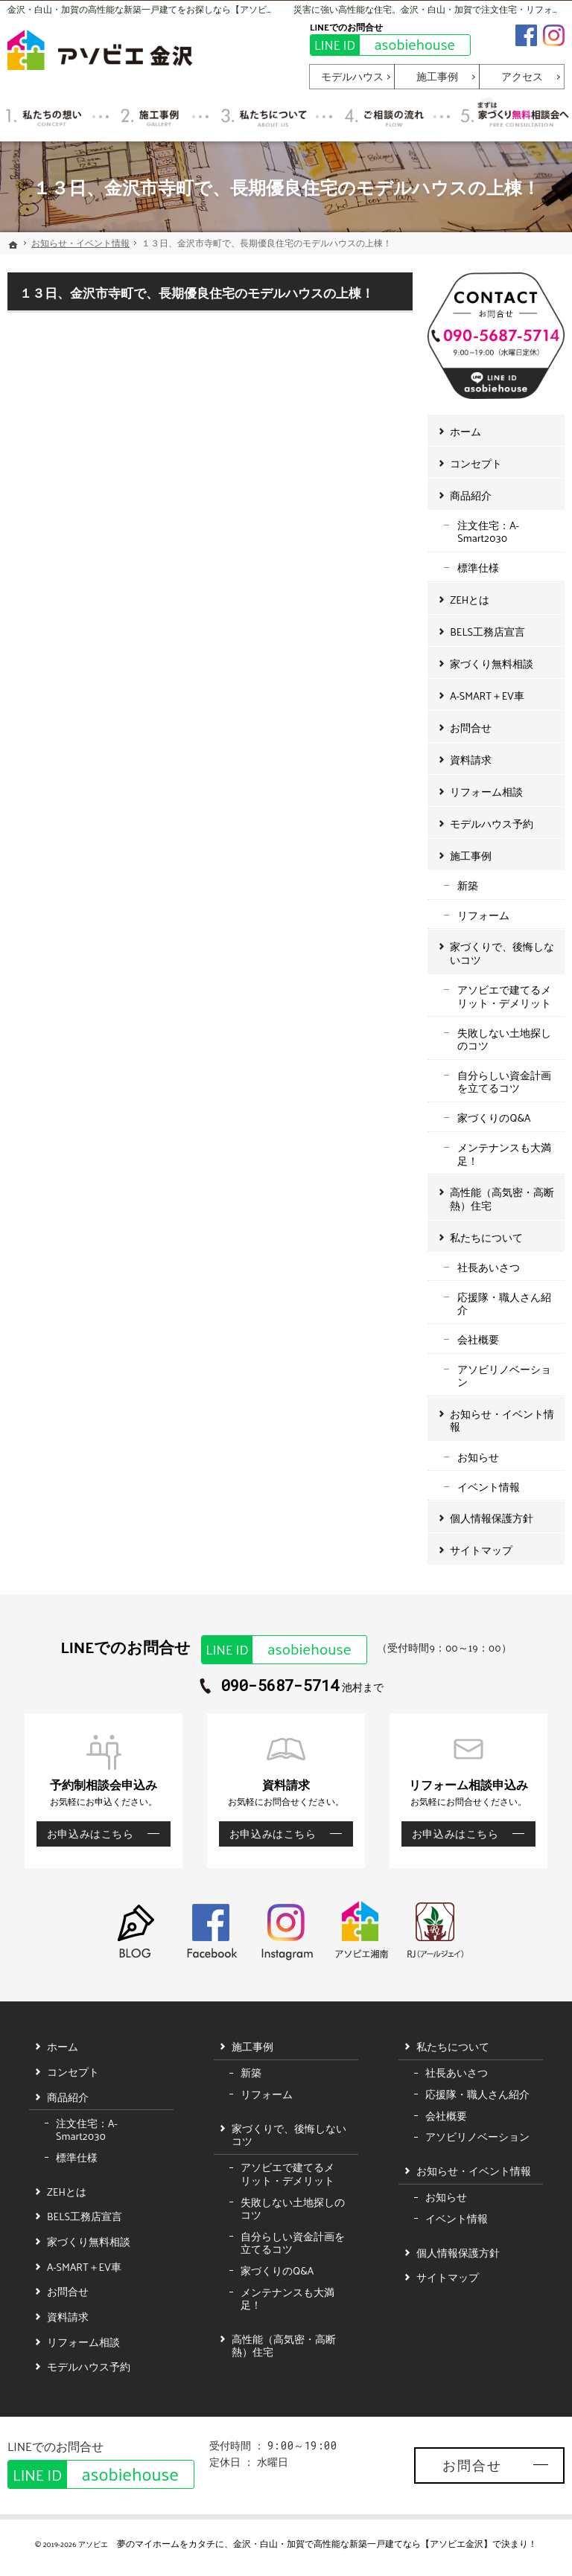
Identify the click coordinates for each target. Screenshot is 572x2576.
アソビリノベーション (504, 1376)
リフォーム (483, 915)
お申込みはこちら (84, 1833)
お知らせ (478, 1457)
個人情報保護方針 (491, 1518)
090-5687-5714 (280, 1686)
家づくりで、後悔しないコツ (502, 953)
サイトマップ (481, 1550)
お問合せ (471, 727)
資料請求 (471, 759)
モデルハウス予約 (491, 823)
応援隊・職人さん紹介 (504, 1304)
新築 (467, 885)
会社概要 (478, 1339)
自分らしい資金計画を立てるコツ (504, 1082)
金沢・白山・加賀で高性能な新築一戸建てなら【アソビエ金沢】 (362, 2543)
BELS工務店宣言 (487, 631)
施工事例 (471, 855)
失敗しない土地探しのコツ (504, 1039)
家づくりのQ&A (493, 1117)
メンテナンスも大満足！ (504, 1154)
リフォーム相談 (486, 791)
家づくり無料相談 (491, 663)
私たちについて (486, 1237)
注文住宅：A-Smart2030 (488, 532)
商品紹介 (471, 495)
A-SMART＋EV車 (487, 695)
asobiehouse (383, 45)
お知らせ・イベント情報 (502, 1420)
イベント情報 (488, 1486)
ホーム (465, 431)
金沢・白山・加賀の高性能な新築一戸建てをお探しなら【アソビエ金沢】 (154, 9)
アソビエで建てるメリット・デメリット (504, 996)
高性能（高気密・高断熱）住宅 (502, 1199)
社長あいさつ (488, 1267)
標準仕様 (478, 567)
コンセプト (476, 463)
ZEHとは (469, 599)
